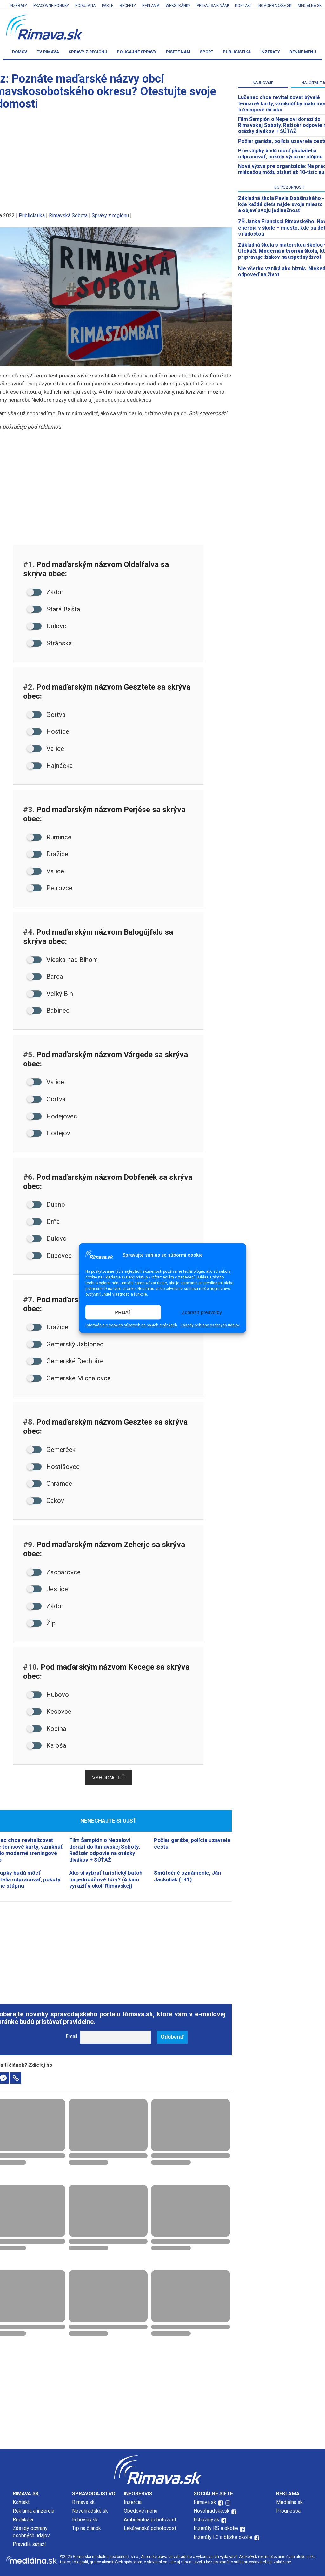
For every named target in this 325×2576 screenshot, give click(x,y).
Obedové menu (140, 2511)
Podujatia (85, 5)
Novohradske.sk (274, 5)
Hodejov (48, 1133)
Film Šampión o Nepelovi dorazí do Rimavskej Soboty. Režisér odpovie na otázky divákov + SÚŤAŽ (104, 1850)
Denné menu (302, 52)
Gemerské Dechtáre (65, 1361)
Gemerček (51, 1449)
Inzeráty (18, 5)
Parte (107, 5)
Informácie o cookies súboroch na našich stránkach (131, 1325)
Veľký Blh (50, 994)
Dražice (47, 854)
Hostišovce (53, 1467)
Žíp (41, 1623)
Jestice (47, 1589)
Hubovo (48, 1694)
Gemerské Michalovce (69, 1378)
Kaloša (46, 1745)
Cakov (45, 1501)
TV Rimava (48, 52)
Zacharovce (54, 1572)
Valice (45, 748)
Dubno (46, 1204)
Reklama (150, 5)
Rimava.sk (83, 2502)
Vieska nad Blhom (62, 960)
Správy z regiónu (88, 52)
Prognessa (288, 2511)
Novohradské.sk (90, 2511)
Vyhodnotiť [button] (108, 1777)
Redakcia (23, 2520)
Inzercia (133, 2502)
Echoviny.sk (85, 2520)
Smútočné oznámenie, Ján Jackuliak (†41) (187, 1876)
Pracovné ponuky (51, 5)
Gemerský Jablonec (65, 1344)
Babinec (48, 1010)
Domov (19, 52)
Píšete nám (178, 52)
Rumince (49, 837)
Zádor (45, 592)
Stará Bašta (53, 609)
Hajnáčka (50, 766)
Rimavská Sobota (68, 215)
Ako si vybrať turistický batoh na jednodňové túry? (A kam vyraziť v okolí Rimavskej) (106, 1879)
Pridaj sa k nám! (213, 5)
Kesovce (49, 1711)
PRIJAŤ (123, 1312)
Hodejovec (52, 1116)
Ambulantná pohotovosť (151, 2520)
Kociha (46, 1728)
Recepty (128, 5)
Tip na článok (86, 2528)
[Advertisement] (108, 1949)
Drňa (43, 1221)
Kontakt (243, 5)
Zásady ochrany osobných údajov (210, 1325)
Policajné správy (136, 52)
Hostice (48, 731)
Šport (206, 52)
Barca (45, 976)
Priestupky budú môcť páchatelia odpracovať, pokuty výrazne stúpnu (280, 154)
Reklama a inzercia (33, 2511)
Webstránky (178, 5)
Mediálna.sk (310, 5)
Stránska (49, 643)
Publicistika (237, 52)
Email (71, 2036)
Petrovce (49, 888)
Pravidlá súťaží (29, 2544)
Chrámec (49, 1483)
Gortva (46, 714)
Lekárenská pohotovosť (151, 2528)
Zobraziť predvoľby (202, 1312)
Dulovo (47, 626)
